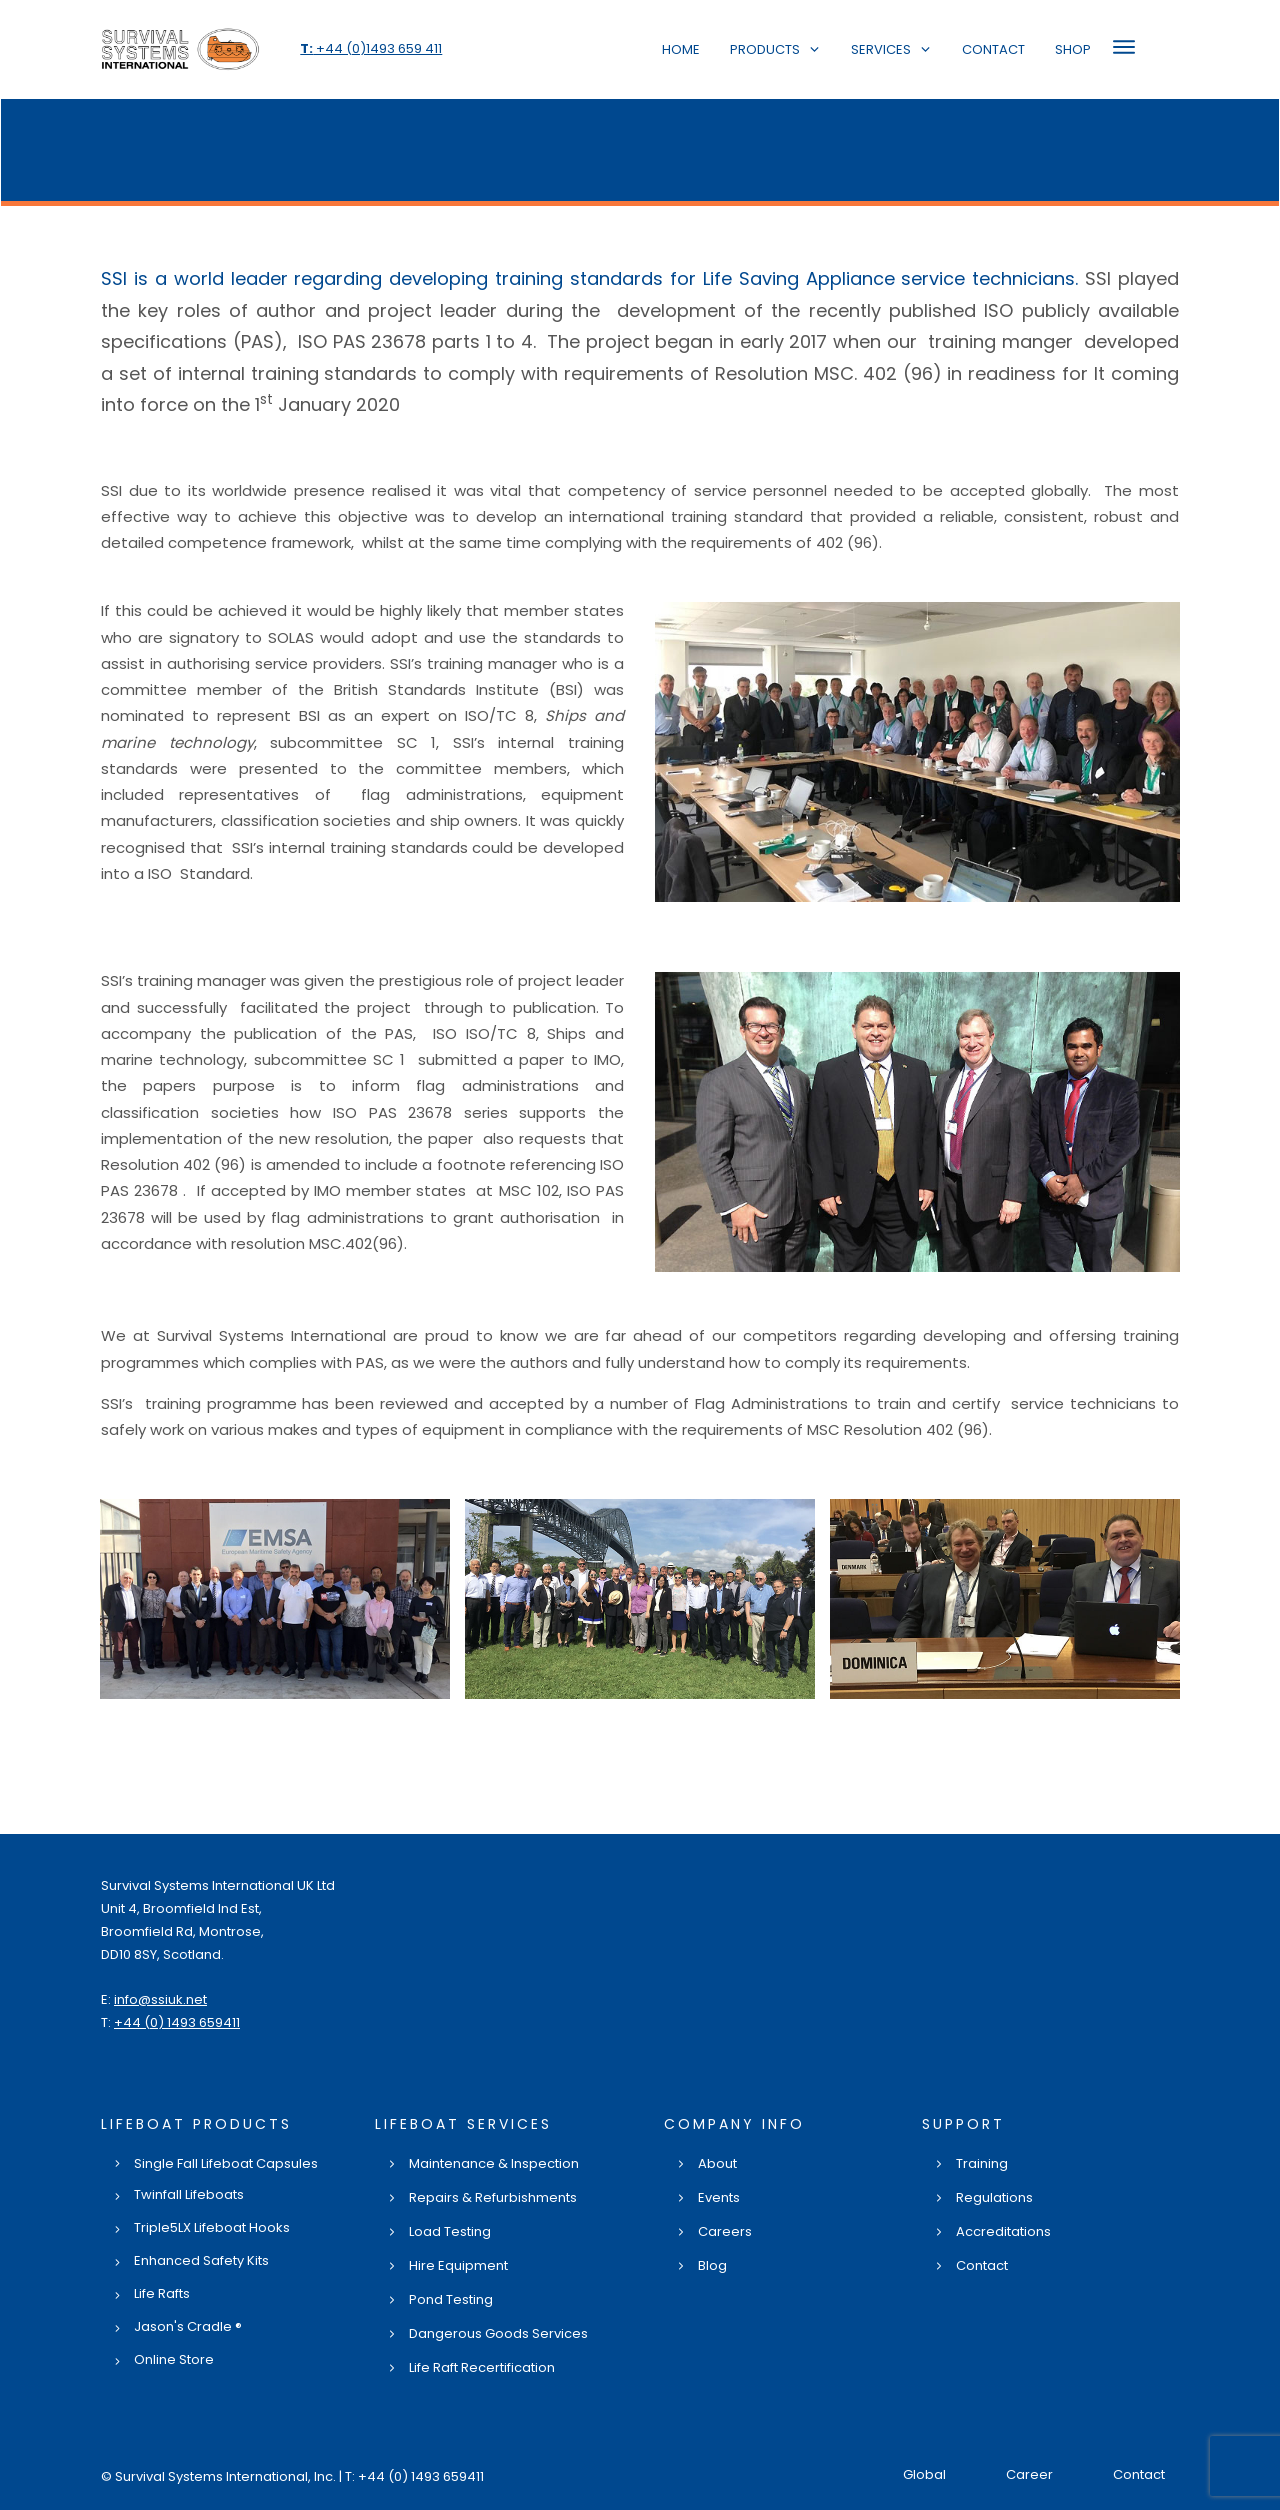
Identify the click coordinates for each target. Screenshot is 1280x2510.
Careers (725, 2231)
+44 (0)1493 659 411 (371, 48)
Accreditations (1003, 2231)
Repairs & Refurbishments (493, 2197)
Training (982, 2163)
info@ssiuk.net (160, 1999)
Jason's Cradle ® (188, 2326)
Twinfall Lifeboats (189, 2194)
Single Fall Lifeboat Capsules (226, 2163)
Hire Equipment (458, 2265)
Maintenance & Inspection (494, 2163)
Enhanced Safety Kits (201, 2260)
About (717, 2163)
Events (719, 2197)
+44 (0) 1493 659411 (177, 2022)
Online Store (174, 2359)
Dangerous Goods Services (498, 2333)
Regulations (994, 2197)
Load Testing (450, 2231)
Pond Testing (451, 2299)
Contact (982, 2265)
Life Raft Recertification (482, 2367)
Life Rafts (162, 2293)
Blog (712, 2265)
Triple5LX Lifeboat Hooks (212, 2227)
